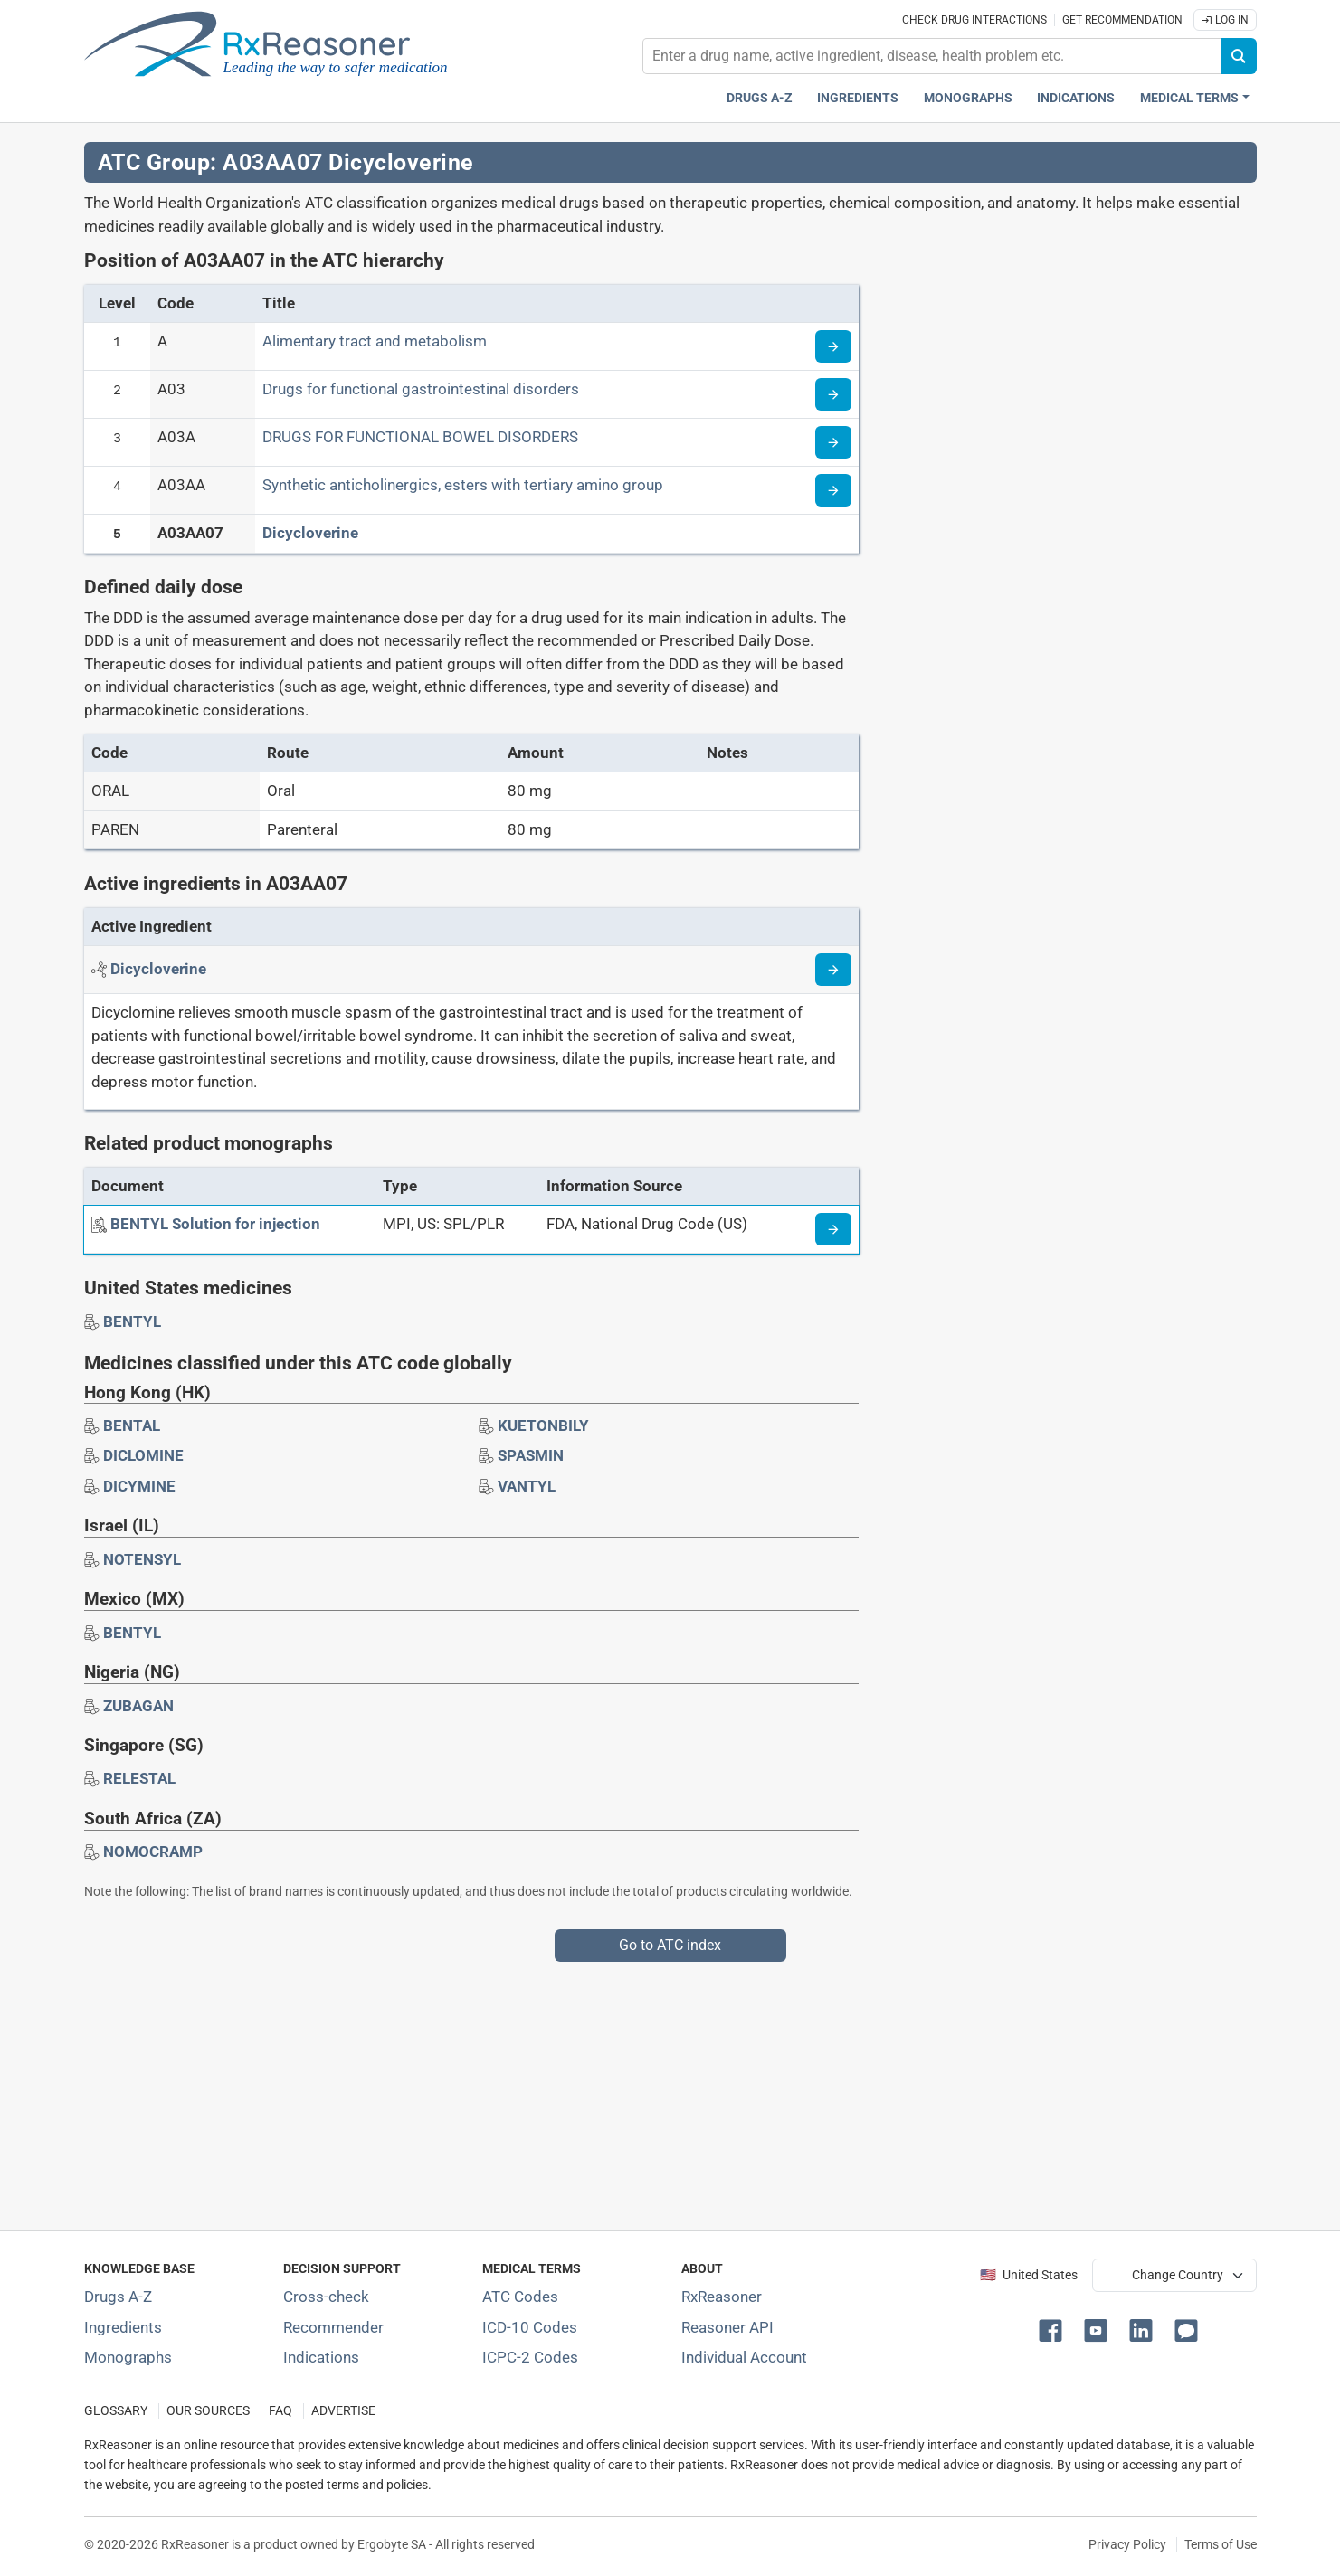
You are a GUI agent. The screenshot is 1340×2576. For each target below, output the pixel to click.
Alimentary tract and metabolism (374, 341)
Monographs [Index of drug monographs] (128, 2357)
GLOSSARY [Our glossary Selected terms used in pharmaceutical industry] (115, 2411)
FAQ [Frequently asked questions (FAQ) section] (280, 2411)
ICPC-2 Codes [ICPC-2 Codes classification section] (530, 2357)
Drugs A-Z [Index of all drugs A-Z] (118, 2296)
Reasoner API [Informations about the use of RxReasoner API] (727, 2327)
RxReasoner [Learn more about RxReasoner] (721, 2296)
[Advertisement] (627, 2088)
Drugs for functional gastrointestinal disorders (420, 389)
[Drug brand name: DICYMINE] (139, 1486)
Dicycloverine (310, 533)
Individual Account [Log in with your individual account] (744, 2357)
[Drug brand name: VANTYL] (527, 1486)
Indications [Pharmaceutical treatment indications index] (1076, 98)
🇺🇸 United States (1029, 2275)
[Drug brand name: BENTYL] (132, 1321)
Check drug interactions (974, 20)
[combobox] (931, 56)
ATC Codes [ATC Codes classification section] (520, 2296)
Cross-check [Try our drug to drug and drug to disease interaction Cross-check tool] (326, 2296)
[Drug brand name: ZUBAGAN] (138, 1706)
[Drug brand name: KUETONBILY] (543, 1425)
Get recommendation (1122, 20)
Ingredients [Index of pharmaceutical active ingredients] (123, 2327)
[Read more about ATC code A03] (833, 394)
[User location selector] (1174, 2275)
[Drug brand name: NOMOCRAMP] (153, 1851)
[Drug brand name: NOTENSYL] (142, 1559)
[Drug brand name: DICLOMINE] (143, 1455)
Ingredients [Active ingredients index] (857, 98)
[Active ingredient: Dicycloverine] (158, 969)
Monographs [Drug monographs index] (968, 98)
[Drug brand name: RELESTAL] (139, 1778)
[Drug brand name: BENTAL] (131, 1425)
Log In (1225, 20)
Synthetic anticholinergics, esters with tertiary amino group (462, 485)
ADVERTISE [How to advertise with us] (343, 2411)
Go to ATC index (670, 1945)
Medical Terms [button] (1189, 98)
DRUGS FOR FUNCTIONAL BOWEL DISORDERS (420, 437)
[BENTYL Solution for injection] (215, 1224)
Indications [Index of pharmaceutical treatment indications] (321, 2357)
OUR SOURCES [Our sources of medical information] (208, 2411)
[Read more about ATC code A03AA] (833, 490)
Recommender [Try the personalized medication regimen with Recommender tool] (333, 2327)
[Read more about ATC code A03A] (833, 442)
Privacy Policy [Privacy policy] (1127, 2544)
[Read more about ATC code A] (833, 346)
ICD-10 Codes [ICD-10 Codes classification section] (529, 2327)
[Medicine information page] (833, 1229)
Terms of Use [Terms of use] (1220, 2544)
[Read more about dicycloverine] (833, 969)
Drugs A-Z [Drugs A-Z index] (760, 98)
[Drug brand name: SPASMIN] (531, 1455)
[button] (1054, 2329)
